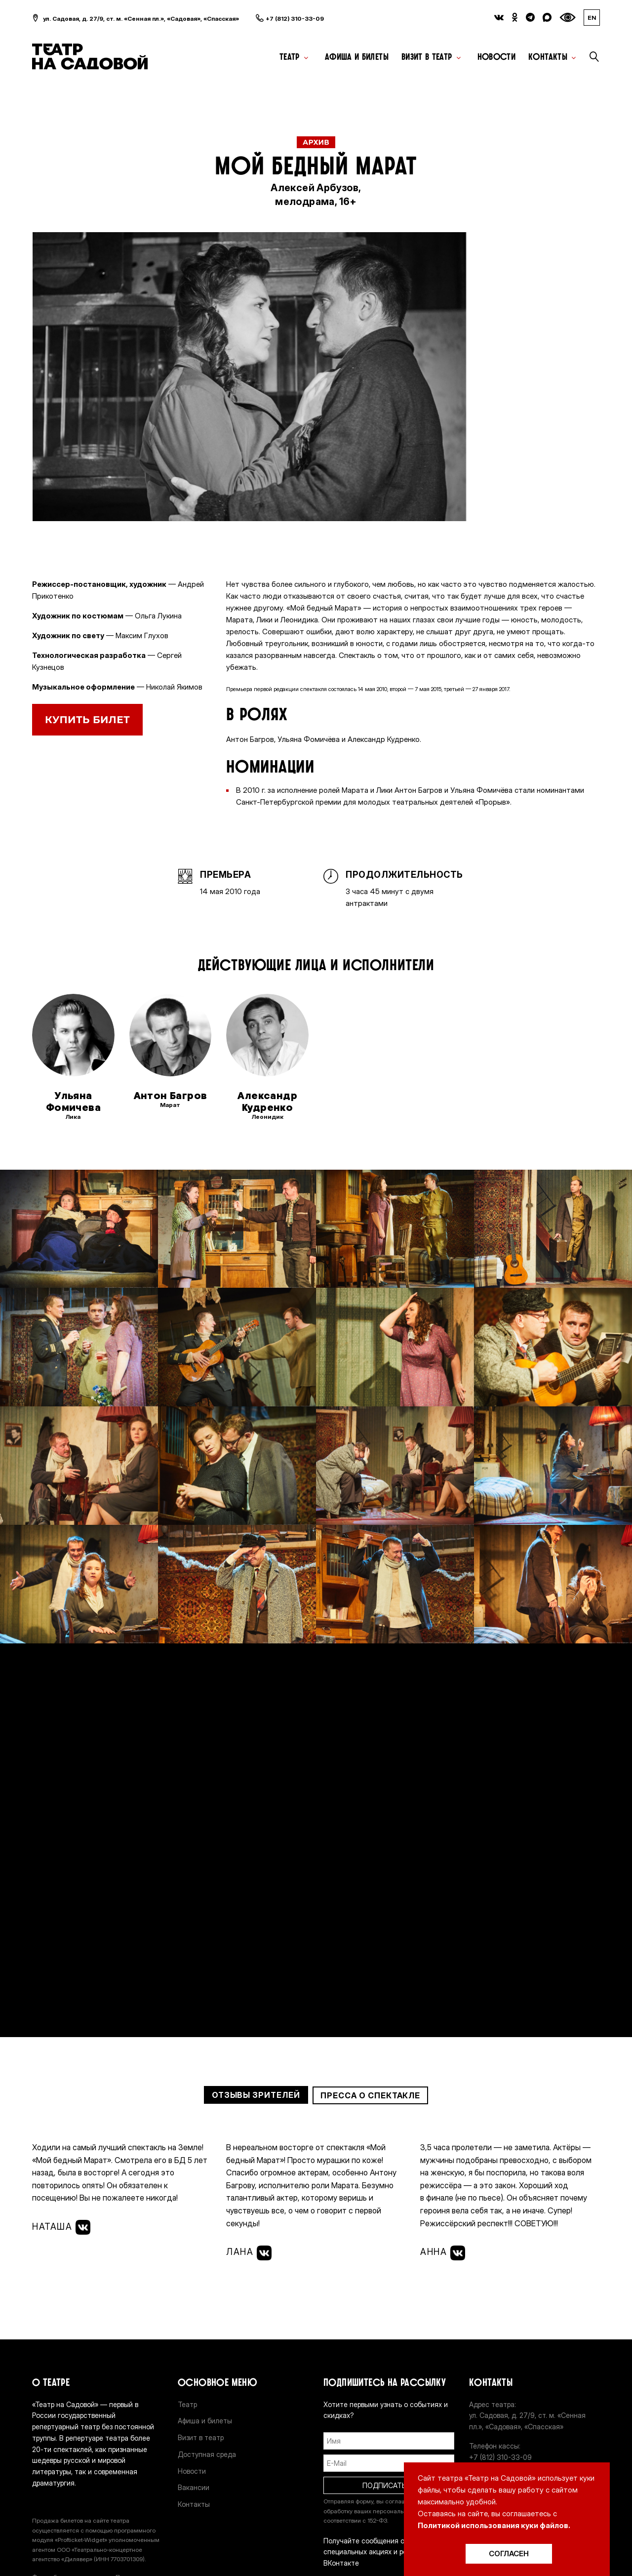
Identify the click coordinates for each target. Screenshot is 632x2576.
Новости (496, 56)
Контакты (547, 56)
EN (592, 17)
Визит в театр (426, 56)
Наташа (61, 2227)
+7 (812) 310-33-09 (295, 18)
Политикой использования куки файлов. (494, 2525)
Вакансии (193, 2487)
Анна (442, 2253)
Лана (249, 2253)
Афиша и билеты (357, 56)
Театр (289, 56)
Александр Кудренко (267, 1101)
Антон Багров (170, 1096)
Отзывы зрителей (256, 2095)
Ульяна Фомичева (73, 1101)
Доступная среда (207, 2454)
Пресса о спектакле (370, 2095)
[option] (249, 376)
